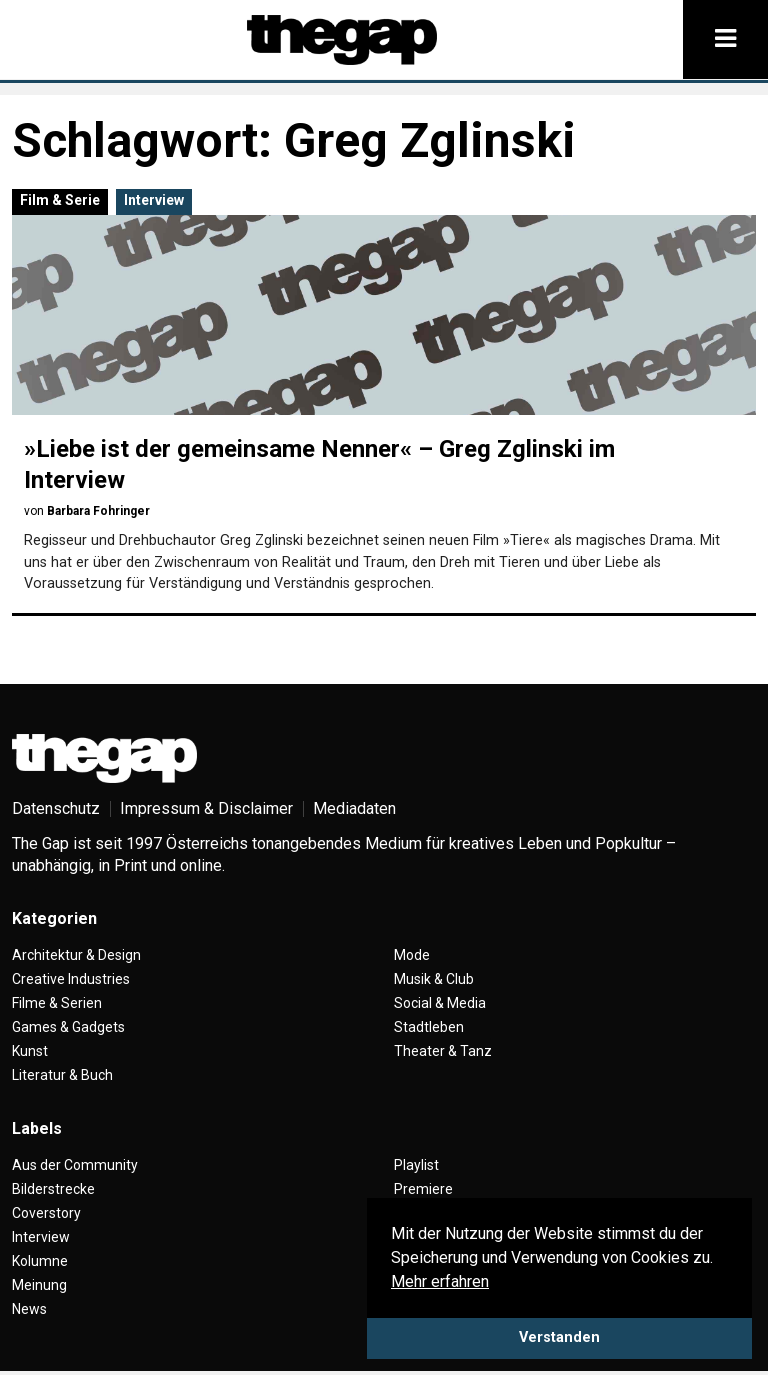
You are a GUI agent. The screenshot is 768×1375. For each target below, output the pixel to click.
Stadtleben (429, 1027)
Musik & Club (434, 979)
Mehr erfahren (440, 1281)
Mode (412, 955)
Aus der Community (75, 1165)
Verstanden (559, 1337)
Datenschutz (56, 808)
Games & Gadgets (68, 1027)
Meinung (39, 1285)
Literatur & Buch (62, 1075)
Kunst (30, 1051)
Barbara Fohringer (98, 511)
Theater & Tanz (443, 1051)
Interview (154, 200)
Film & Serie (60, 200)
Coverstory (46, 1213)
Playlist (416, 1165)
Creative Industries (71, 979)
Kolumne (40, 1261)
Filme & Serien (57, 1003)
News (29, 1309)
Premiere (423, 1189)
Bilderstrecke (53, 1189)
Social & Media (440, 1003)
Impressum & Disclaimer (206, 808)
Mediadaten (354, 808)
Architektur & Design (76, 955)
